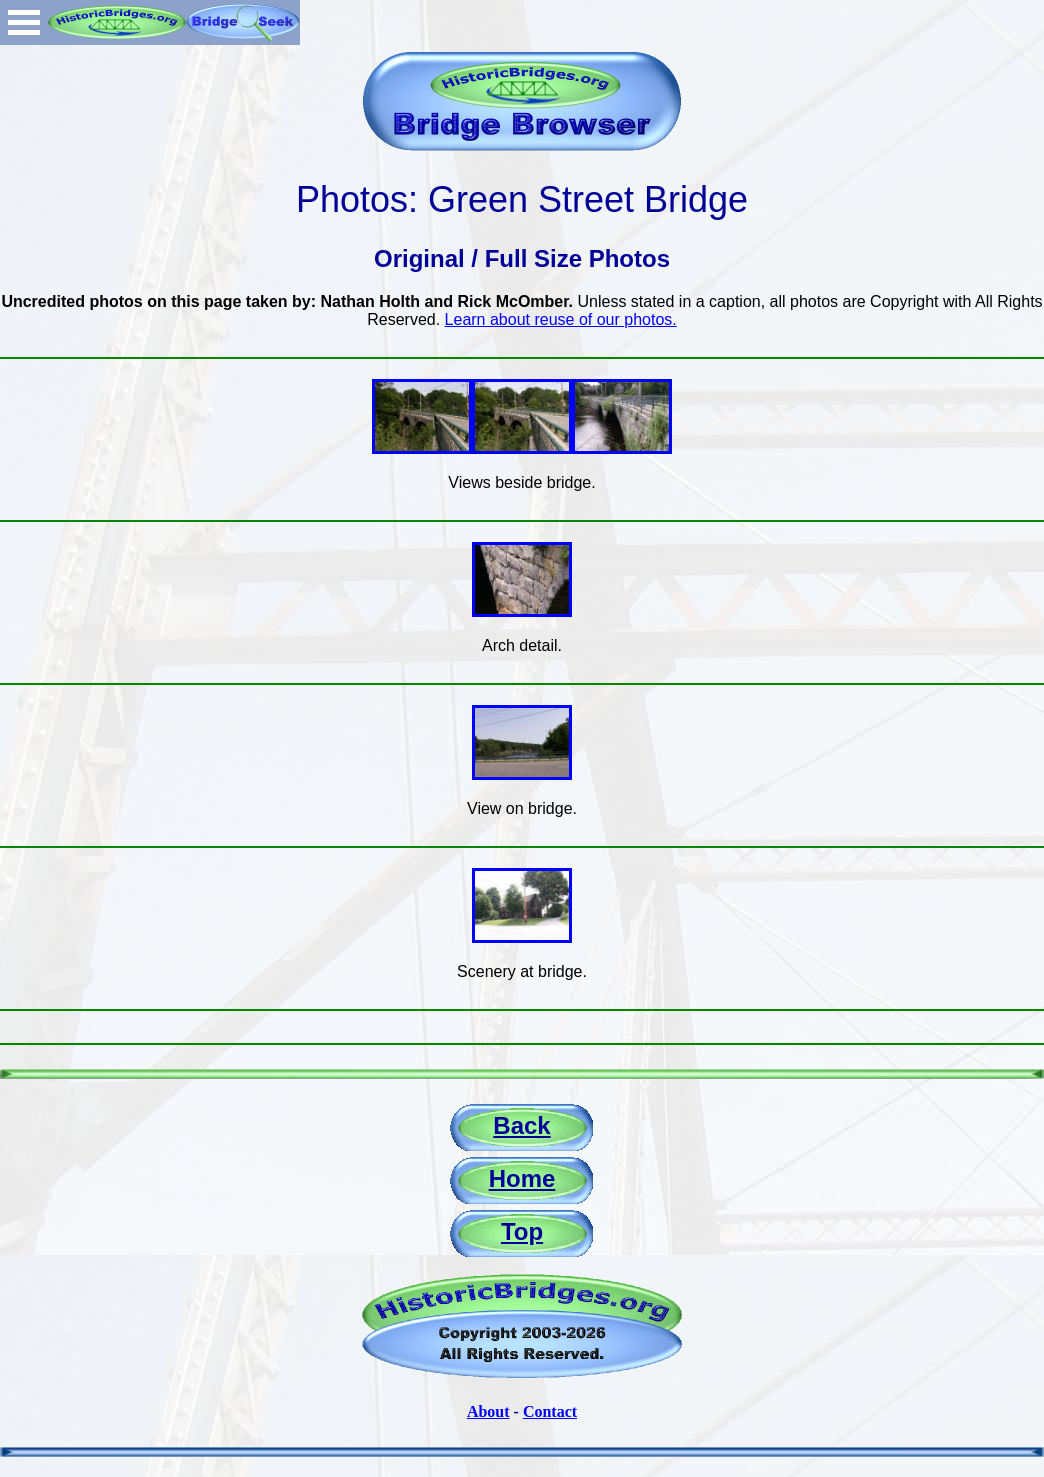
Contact (550, 1411)
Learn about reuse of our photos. (561, 319)
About (488, 1411)
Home (522, 1178)
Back (521, 1125)
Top (522, 1231)
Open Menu (24, 22)
